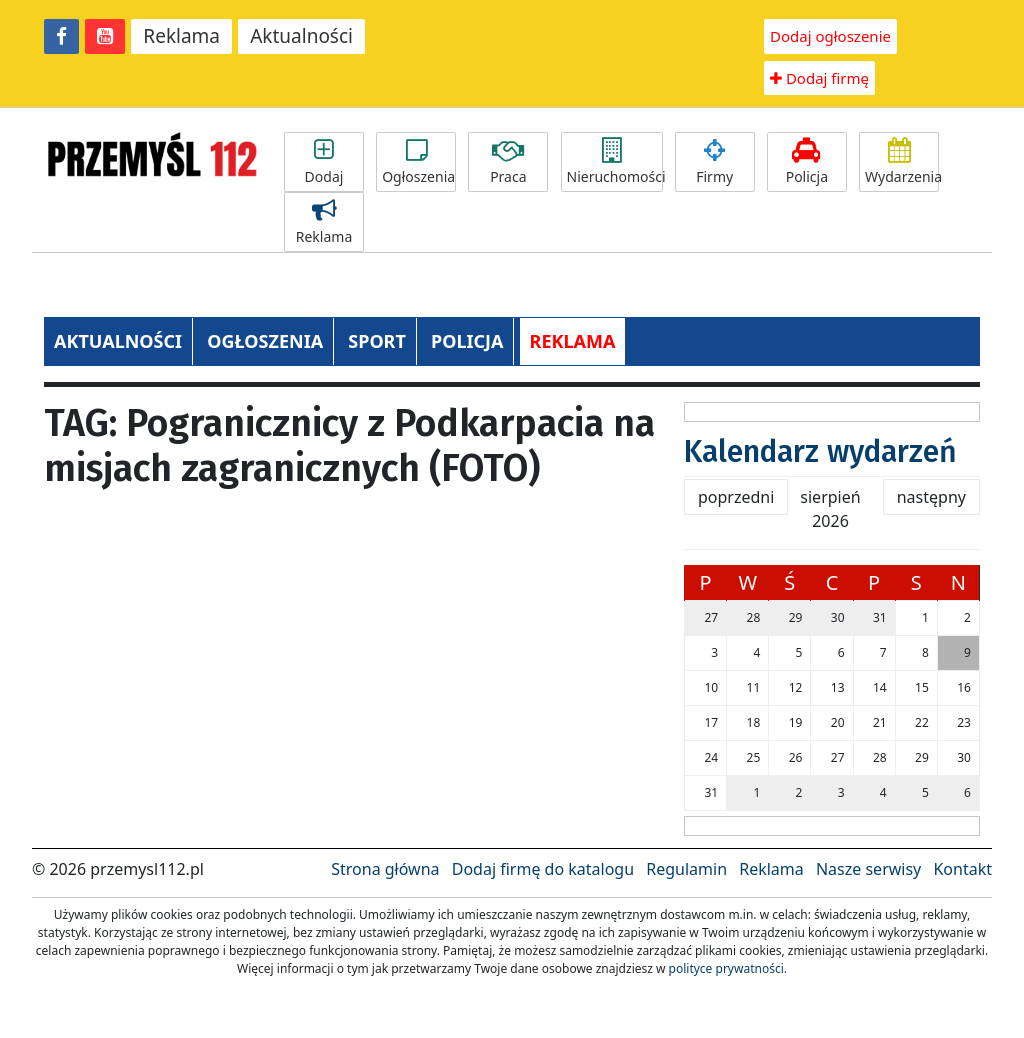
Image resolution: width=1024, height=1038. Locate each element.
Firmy (715, 162)
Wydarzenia (902, 162)
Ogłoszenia (418, 162)
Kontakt (962, 869)
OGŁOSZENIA (265, 341)
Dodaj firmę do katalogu (543, 869)
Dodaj (324, 162)
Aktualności (301, 36)
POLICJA (467, 341)
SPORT (377, 341)
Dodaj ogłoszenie (830, 36)
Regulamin (686, 869)
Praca (508, 162)
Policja (807, 162)
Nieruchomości (615, 162)
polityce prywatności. (728, 968)
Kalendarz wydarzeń (820, 452)
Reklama (181, 36)
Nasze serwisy (868, 869)
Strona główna (385, 869)
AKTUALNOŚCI (118, 341)
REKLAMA (573, 341)
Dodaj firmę (819, 78)
